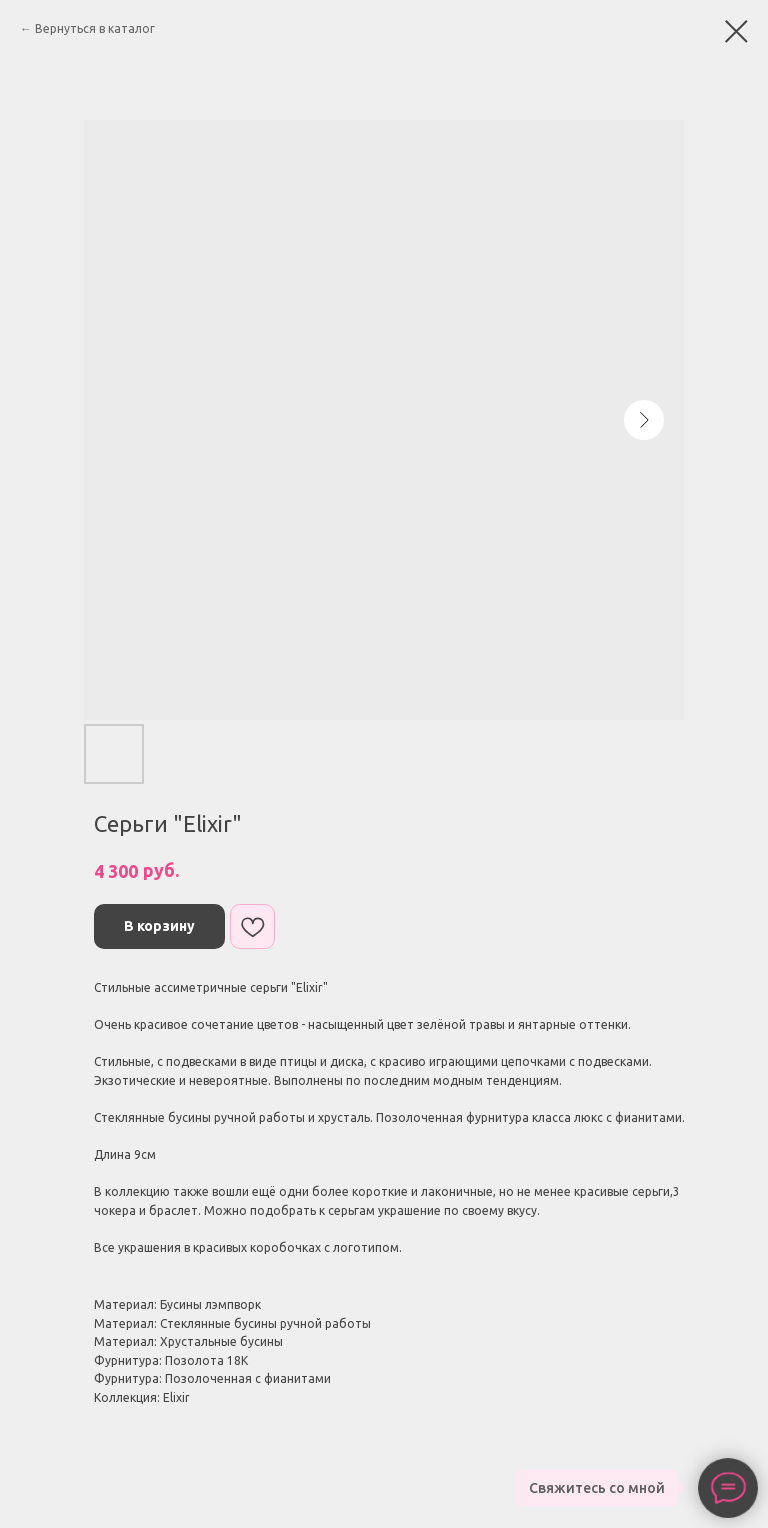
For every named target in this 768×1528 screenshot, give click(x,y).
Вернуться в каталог (95, 28)
